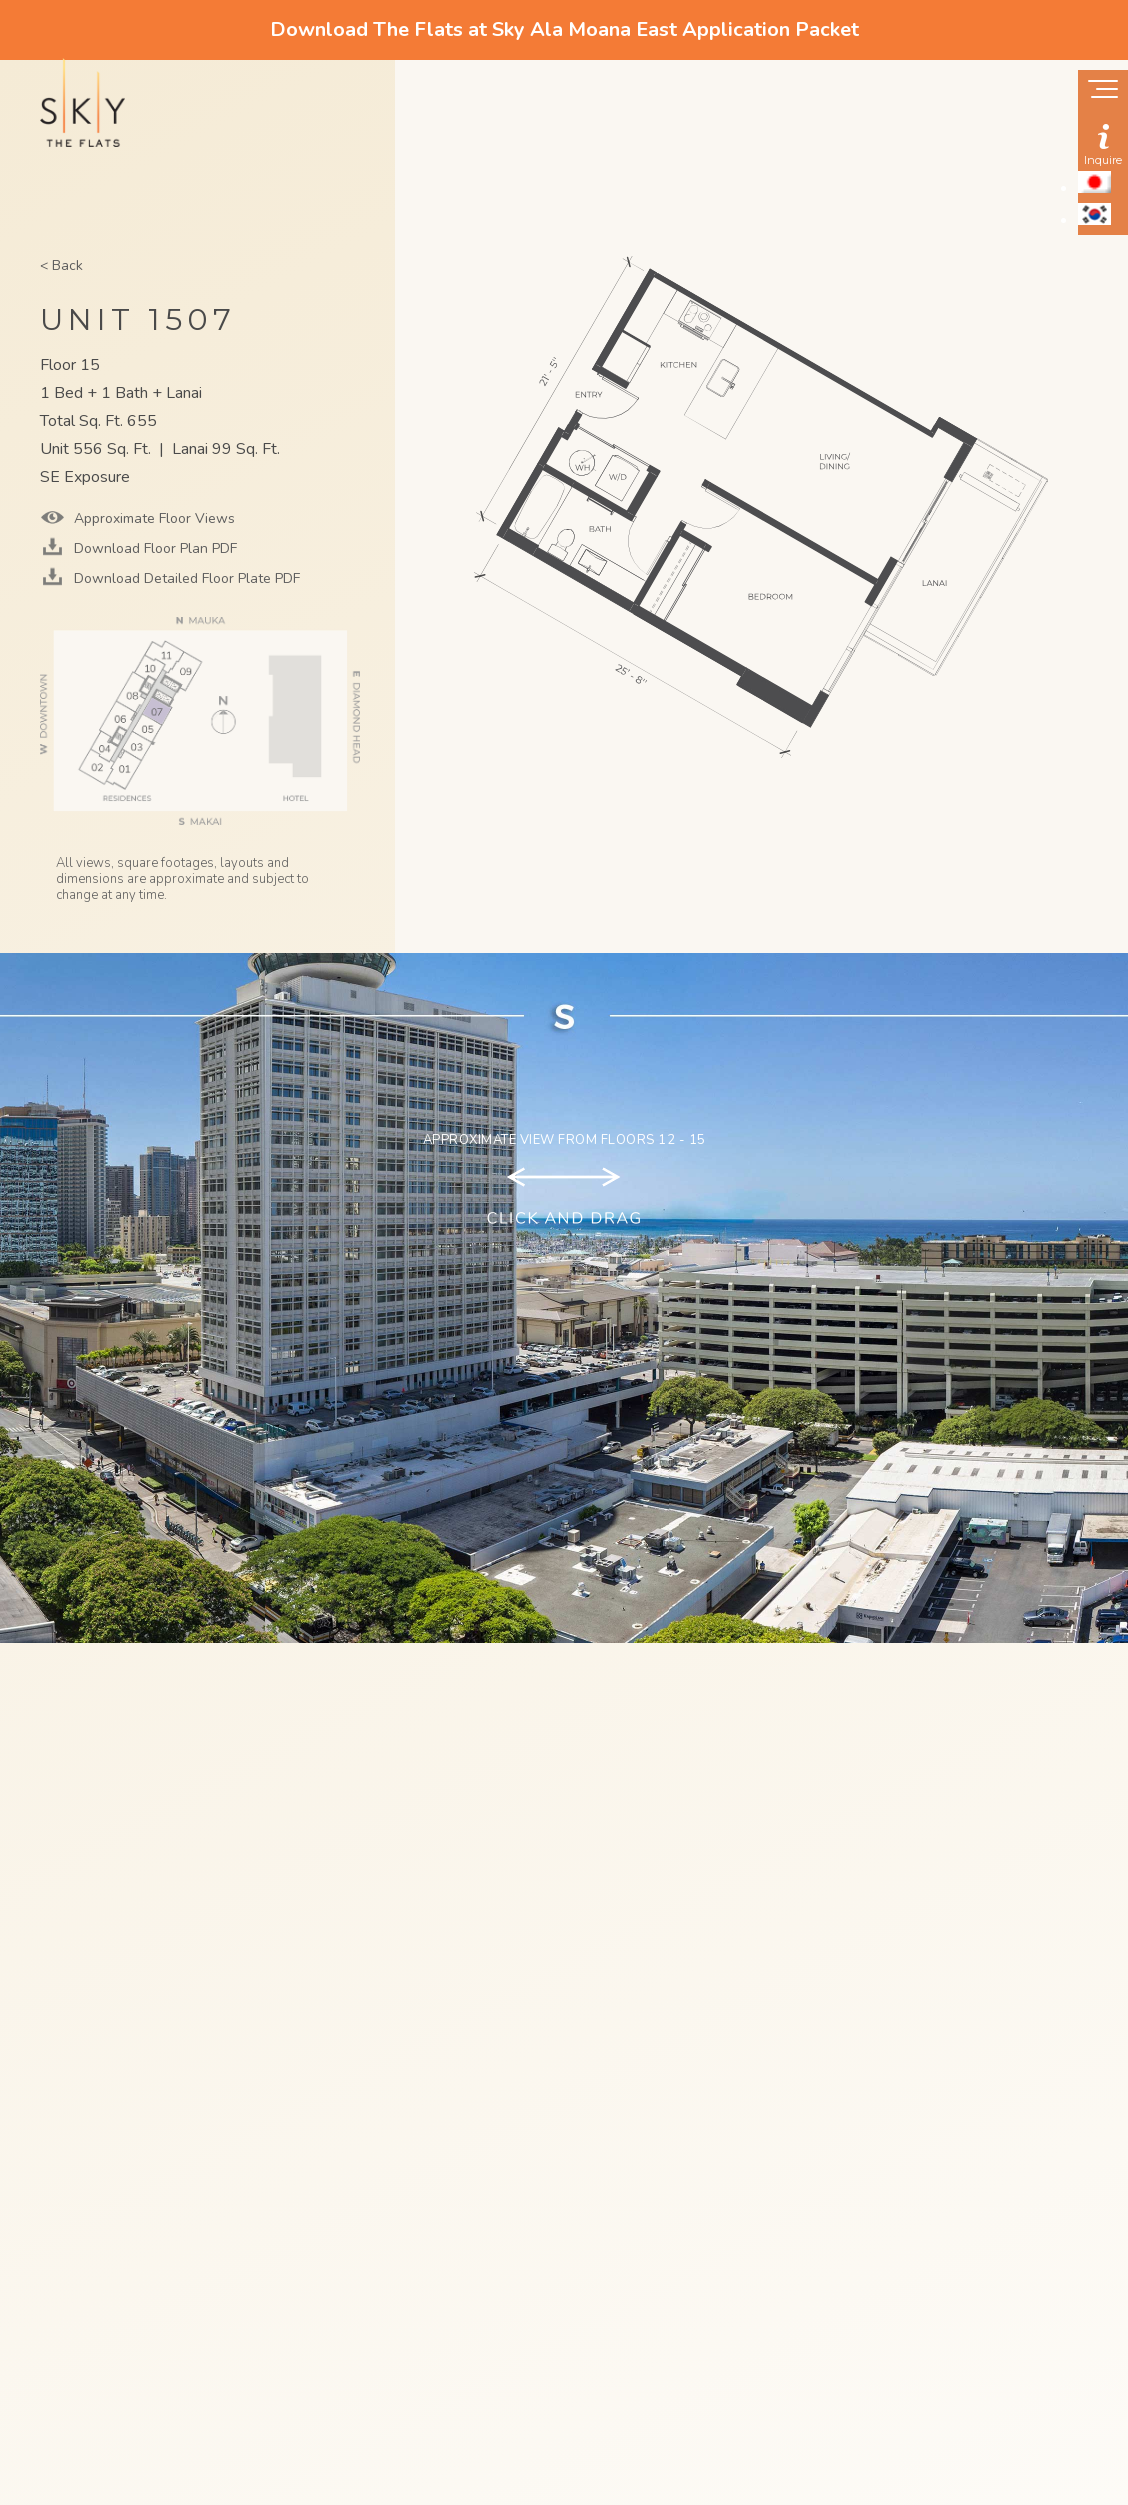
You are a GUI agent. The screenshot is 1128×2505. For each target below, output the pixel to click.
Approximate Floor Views (152, 518)
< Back (61, 265)
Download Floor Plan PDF (153, 548)
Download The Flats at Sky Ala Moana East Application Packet (564, 29)
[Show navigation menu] (1103, 91)
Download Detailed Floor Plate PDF (185, 578)
